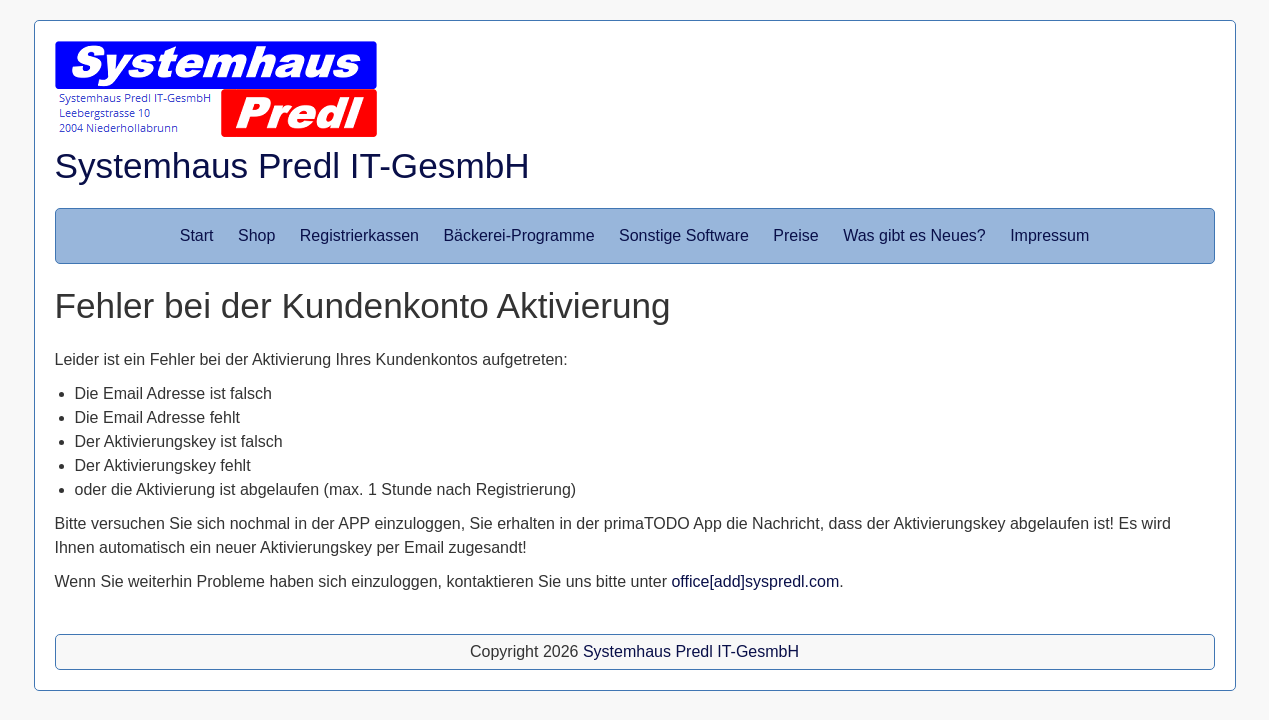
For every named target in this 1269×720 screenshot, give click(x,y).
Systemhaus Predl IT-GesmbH (292, 165)
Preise (795, 235)
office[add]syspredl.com (755, 581)
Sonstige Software (684, 235)
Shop (256, 235)
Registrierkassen (359, 235)
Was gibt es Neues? (914, 235)
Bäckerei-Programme (518, 235)
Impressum (1049, 235)
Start (197, 235)
